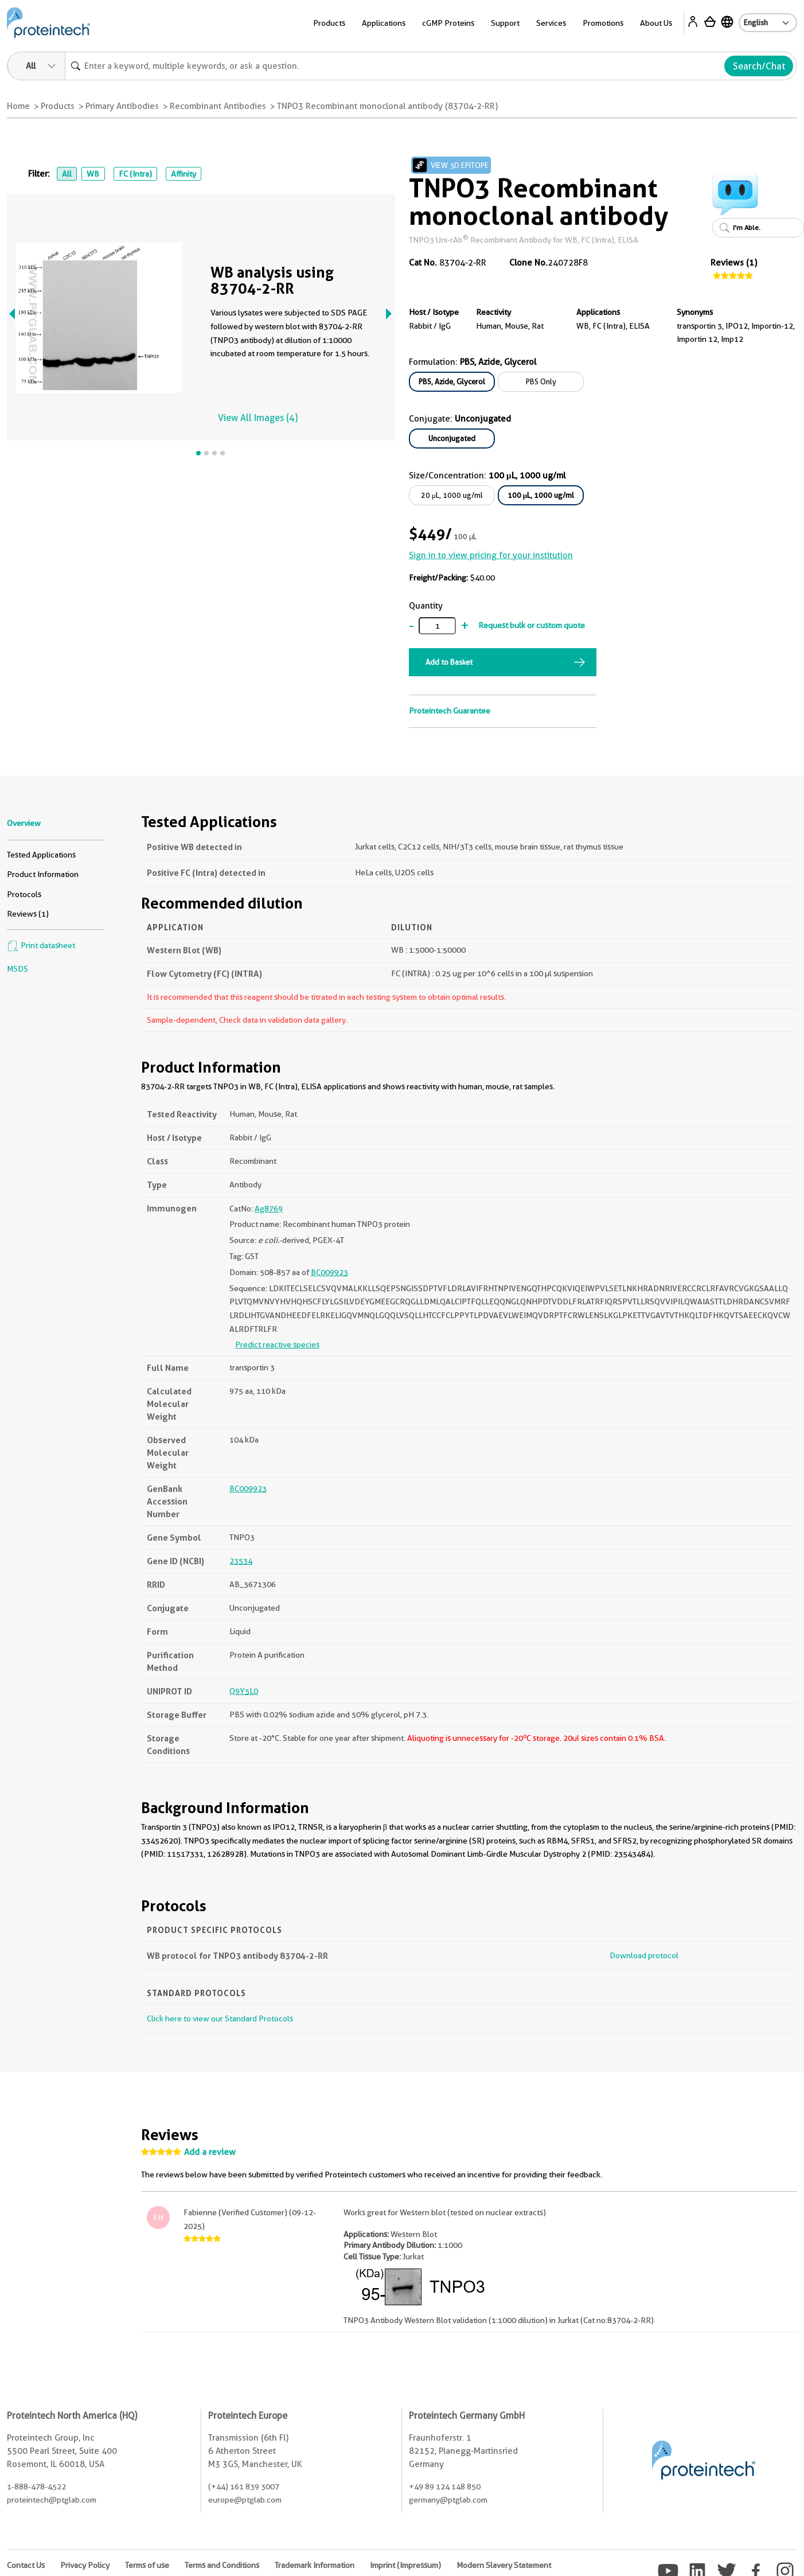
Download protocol (644, 1955)
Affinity (183, 173)
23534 (240, 1560)
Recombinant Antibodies (218, 106)
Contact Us (26, 2565)
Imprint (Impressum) (405, 2565)
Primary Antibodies (122, 106)
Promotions (603, 23)
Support (505, 23)
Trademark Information (314, 2565)
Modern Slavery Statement (503, 2565)
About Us (656, 23)
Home (18, 106)
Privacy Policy (85, 2565)
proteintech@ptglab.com (51, 2499)
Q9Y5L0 (243, 1691)
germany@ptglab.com (448, 2499)
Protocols (24, 894)
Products (329, 23)
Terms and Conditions (222, 2565)
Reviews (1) (734, 263)
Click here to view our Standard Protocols (220, 2018)
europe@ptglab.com (245, 2499)
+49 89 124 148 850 (445, 2486)
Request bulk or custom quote (531, 625)
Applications (383, 23)
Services (551, 23)
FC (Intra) (135, 173)
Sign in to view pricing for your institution (491, 555)
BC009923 (329, 1272)
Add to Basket (449, 662)
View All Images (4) (258, 417)
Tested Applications (41, 854)
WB (93, 173)
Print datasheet (41, 945)
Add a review (210, 2152)
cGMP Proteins (448, 23)
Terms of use (147, 2565)
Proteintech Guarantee (449, 710)
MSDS (17, 968)
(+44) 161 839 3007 (243, 2486)
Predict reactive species (277, 1344)
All (67, 173)
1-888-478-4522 (36, 2486)
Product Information (43, 874)
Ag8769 (269, 1208)
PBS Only (541, 381)
